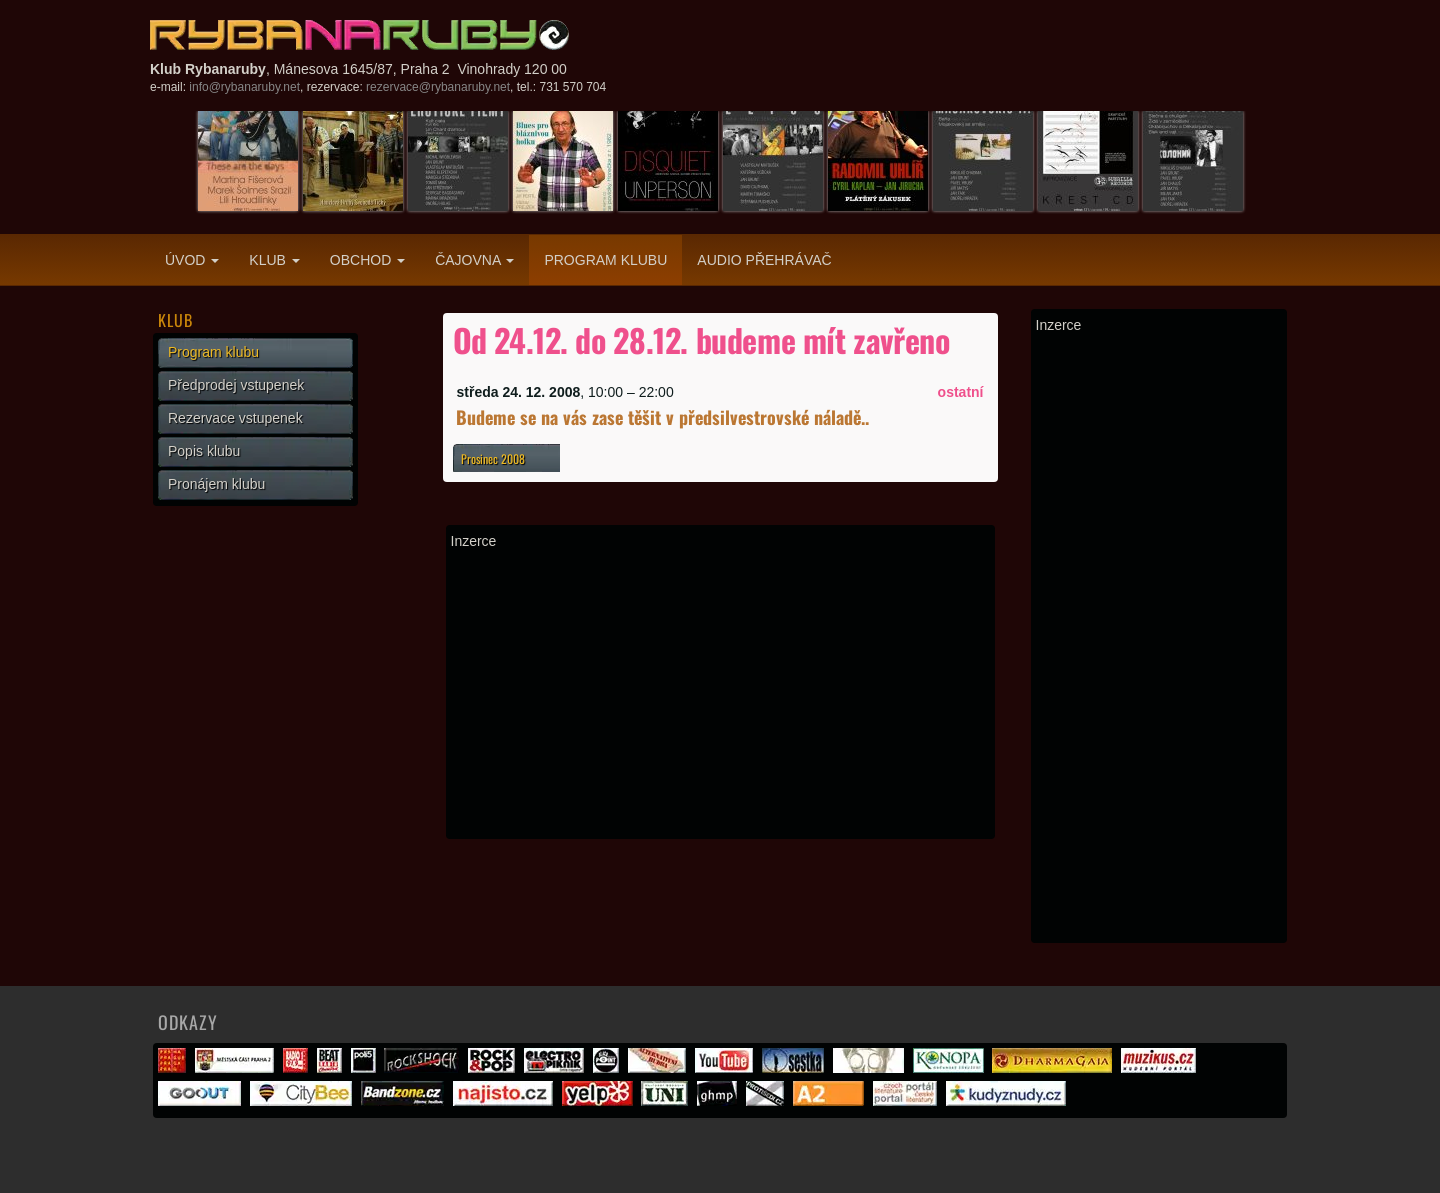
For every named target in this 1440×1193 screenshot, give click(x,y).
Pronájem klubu (216, 484)
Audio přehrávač (764, 260)
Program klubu (605, 260)
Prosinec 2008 (493, 458)
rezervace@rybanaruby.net (438, 87)
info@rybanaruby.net (244, 87)
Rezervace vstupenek (235, 418)
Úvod (192, 260)
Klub (274, 260)
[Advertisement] (720, 694)
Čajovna (474, 260)
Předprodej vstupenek (236, 385)
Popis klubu (204, 451)
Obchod (367, 260)
